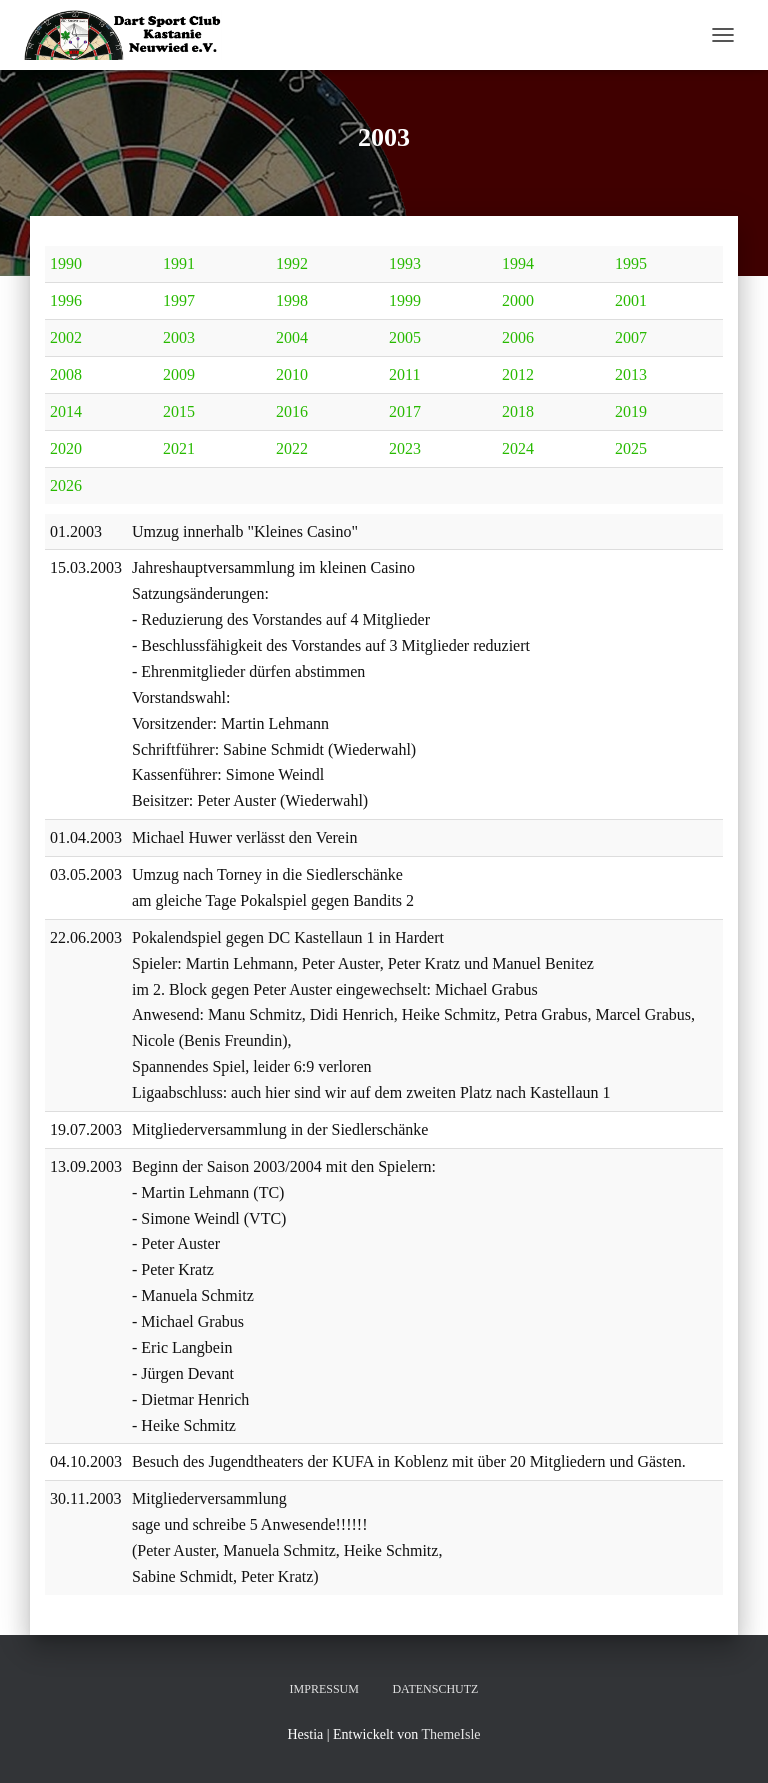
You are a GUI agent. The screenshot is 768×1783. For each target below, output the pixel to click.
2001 (631, 300)
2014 (66, 411)
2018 (518, 411)
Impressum (324, 1689)
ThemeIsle (450, 1734)
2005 (405, 337)
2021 (179, 448)
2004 (292, 337)
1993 (405, 263)
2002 (66, 337)
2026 (66, 485)
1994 (518, 263)
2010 (292, 374)
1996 (66, 300)
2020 (66, 448)
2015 (179, 411)
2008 (66, 374)
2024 (518, 448)
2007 (631, 337)
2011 (404, 374)
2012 (518, 374)
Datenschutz (435, 1689)
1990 (66, 263)
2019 (631, 411)
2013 (631, 374)
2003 (179, 337)
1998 (292, 300)
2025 (631, 448)
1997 (179, 300)
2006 (518, 337)
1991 (179, 263)
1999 (405, 300)
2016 (292, 411)
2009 (179, 374)
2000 (518, 300)
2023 (405, 448)
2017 (405, 411)
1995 (631, 263)
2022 (292, 448)
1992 (292, 263)
